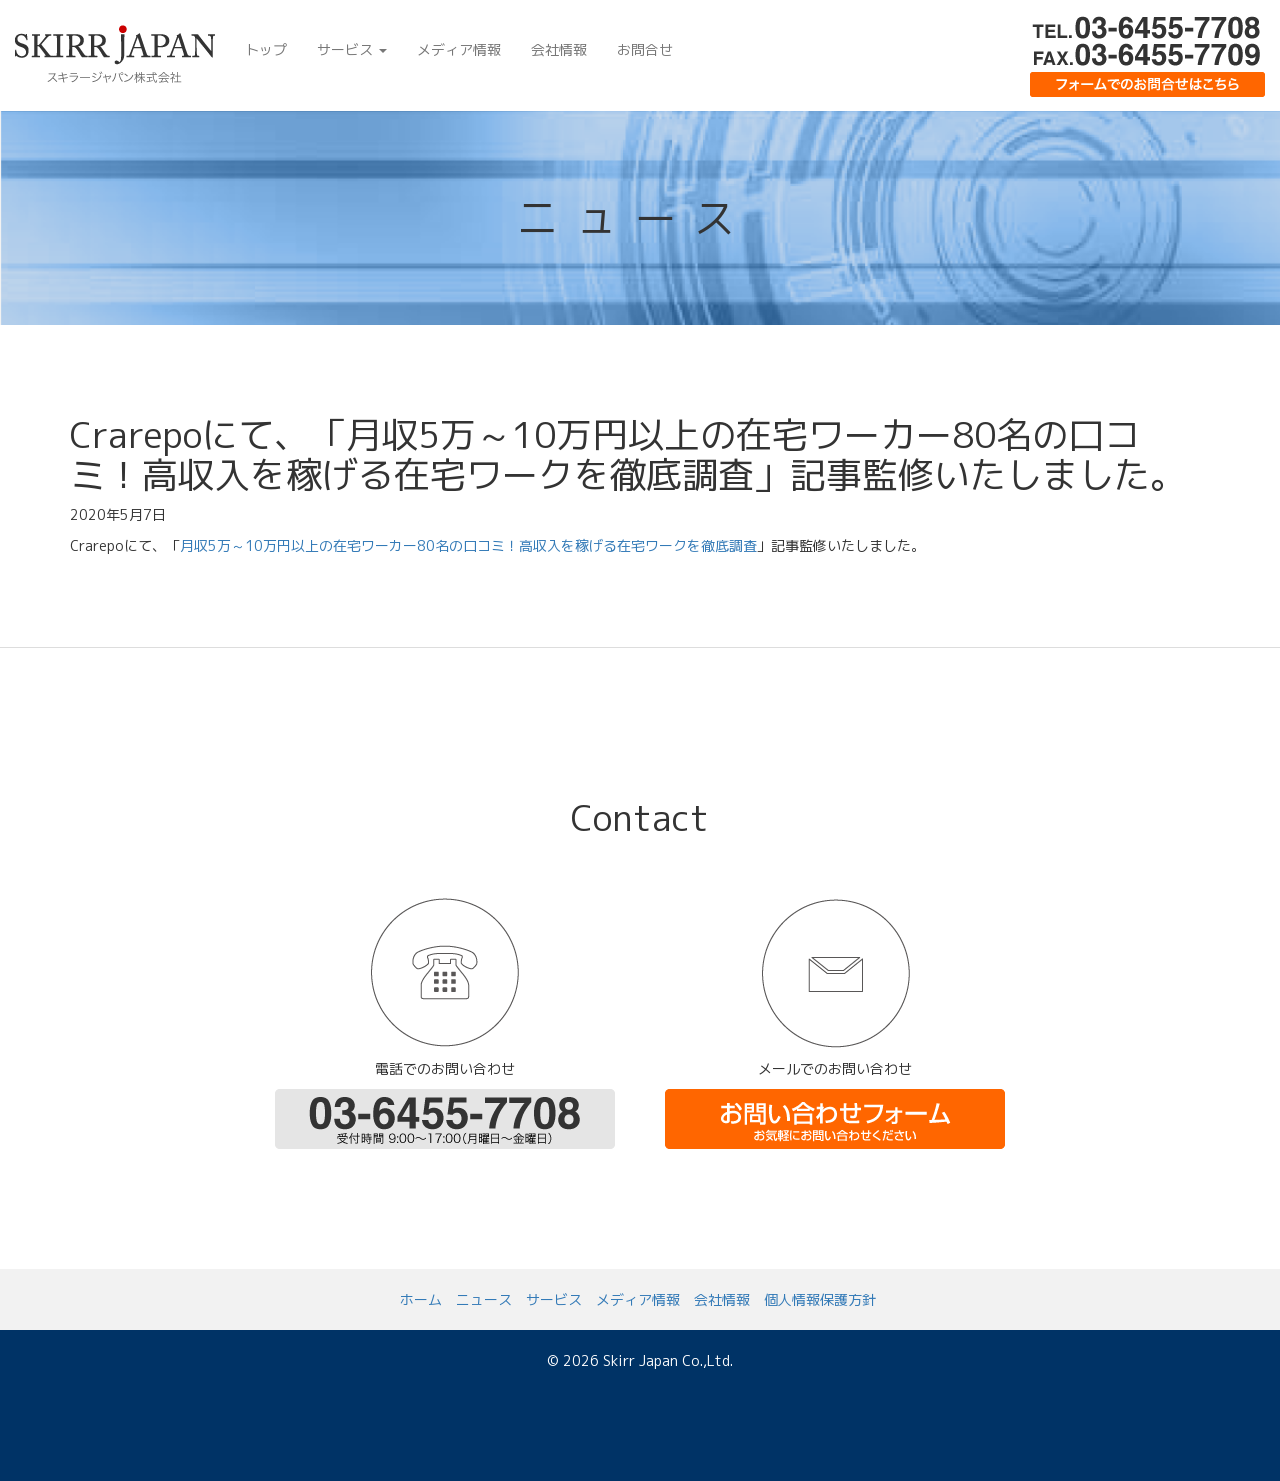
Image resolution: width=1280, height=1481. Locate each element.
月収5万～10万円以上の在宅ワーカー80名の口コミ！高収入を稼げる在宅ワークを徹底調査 (468, 545)
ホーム (421, 1299)
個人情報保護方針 (820, 1299)
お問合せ (645, 49)
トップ (266, 49)
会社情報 (559, 49)
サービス (352, 49)
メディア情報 (459, 49)
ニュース (484, 1299)
